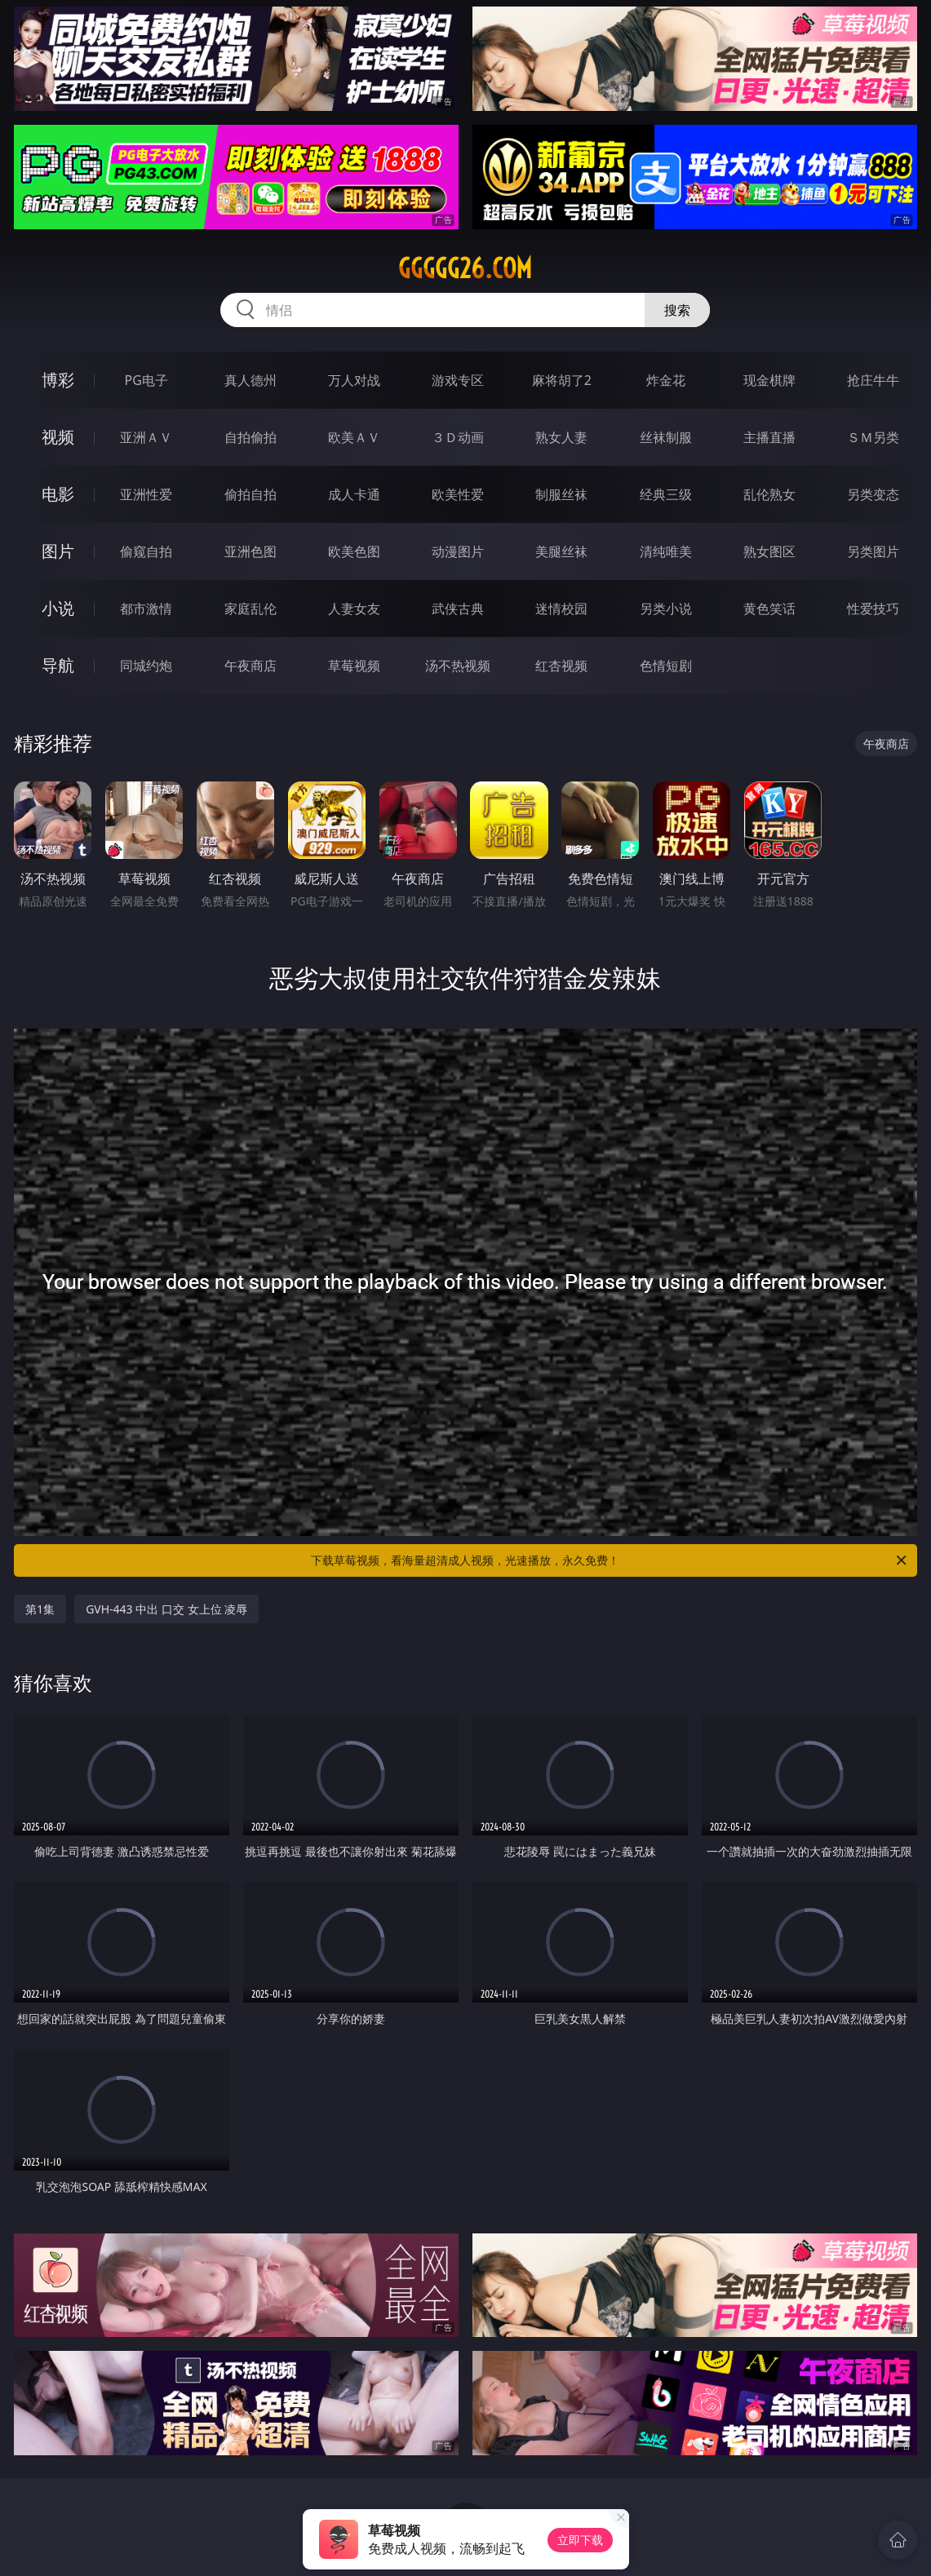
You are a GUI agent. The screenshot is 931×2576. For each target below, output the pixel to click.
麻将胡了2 (562, 380)
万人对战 (354, 380)
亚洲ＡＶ (146, 437)
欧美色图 (354, 551)
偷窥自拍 (146, 551)
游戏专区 (458, 380)
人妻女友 (354, 608)
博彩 (58, 380)
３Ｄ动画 (458, 437)
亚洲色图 (250, 551)
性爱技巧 (873, 608)
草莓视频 (354, 666)
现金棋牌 (769, 380)
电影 (58, 494)
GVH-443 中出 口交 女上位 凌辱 (166, 1609)
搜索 (677, 310)
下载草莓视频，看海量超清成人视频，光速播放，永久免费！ (609, 1560)
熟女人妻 (561, 437)
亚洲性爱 (146, 494)
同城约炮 (146, 666)
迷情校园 (561, 608)
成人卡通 (354, 494)
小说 (58, 608)
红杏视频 (561, 666)
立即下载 (580, 2539)
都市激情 (146, 608)
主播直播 (769, 437)
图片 (58, 551)
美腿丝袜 (561, 551)
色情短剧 (666, 666)
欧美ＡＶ (354, 437)
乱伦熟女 (769, 494)
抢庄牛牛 (873, 380)
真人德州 (250, 380)
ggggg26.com (465, 268)
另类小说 (666, 608)
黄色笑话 (769, 608)
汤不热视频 (457, 666)
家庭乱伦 (250, 608)
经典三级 (666, 494)
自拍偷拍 (250, 437)
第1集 (40, 1609)
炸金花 (665, 380)
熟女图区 (769, 551)
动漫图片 (458, 551)
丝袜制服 (666, 437)
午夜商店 (250, 666)
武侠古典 (458, 608)
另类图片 (873, 551)
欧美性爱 (458, 494)
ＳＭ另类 (873, 437)
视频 (58, 437)
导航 (58, 665)
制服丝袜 (561, 494)
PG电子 (146, 380)
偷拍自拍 (250, 494)
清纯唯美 (666, 551)
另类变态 (873, 494)
